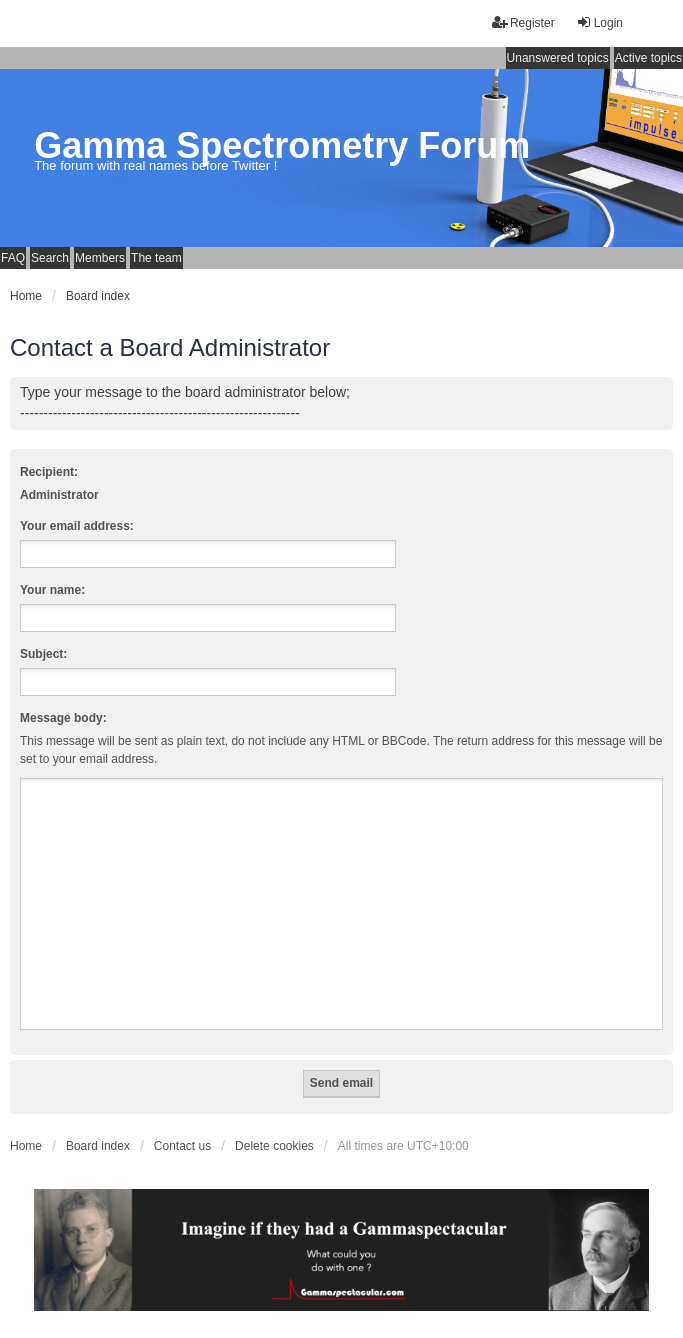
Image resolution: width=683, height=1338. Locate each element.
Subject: (43, 654)
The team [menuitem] (156, 258)
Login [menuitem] (599, 22)
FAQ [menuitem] (13, 258)
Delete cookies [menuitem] (274, 1146)
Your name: (52, 590)
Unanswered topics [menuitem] (558, 58)
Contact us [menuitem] (182, 1146)
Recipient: (49, 472)
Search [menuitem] (50, 258)
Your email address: (77, 526)
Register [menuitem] (523, 22)
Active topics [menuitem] (648, 58)
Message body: (63, 718)
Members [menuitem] (100, 258)
